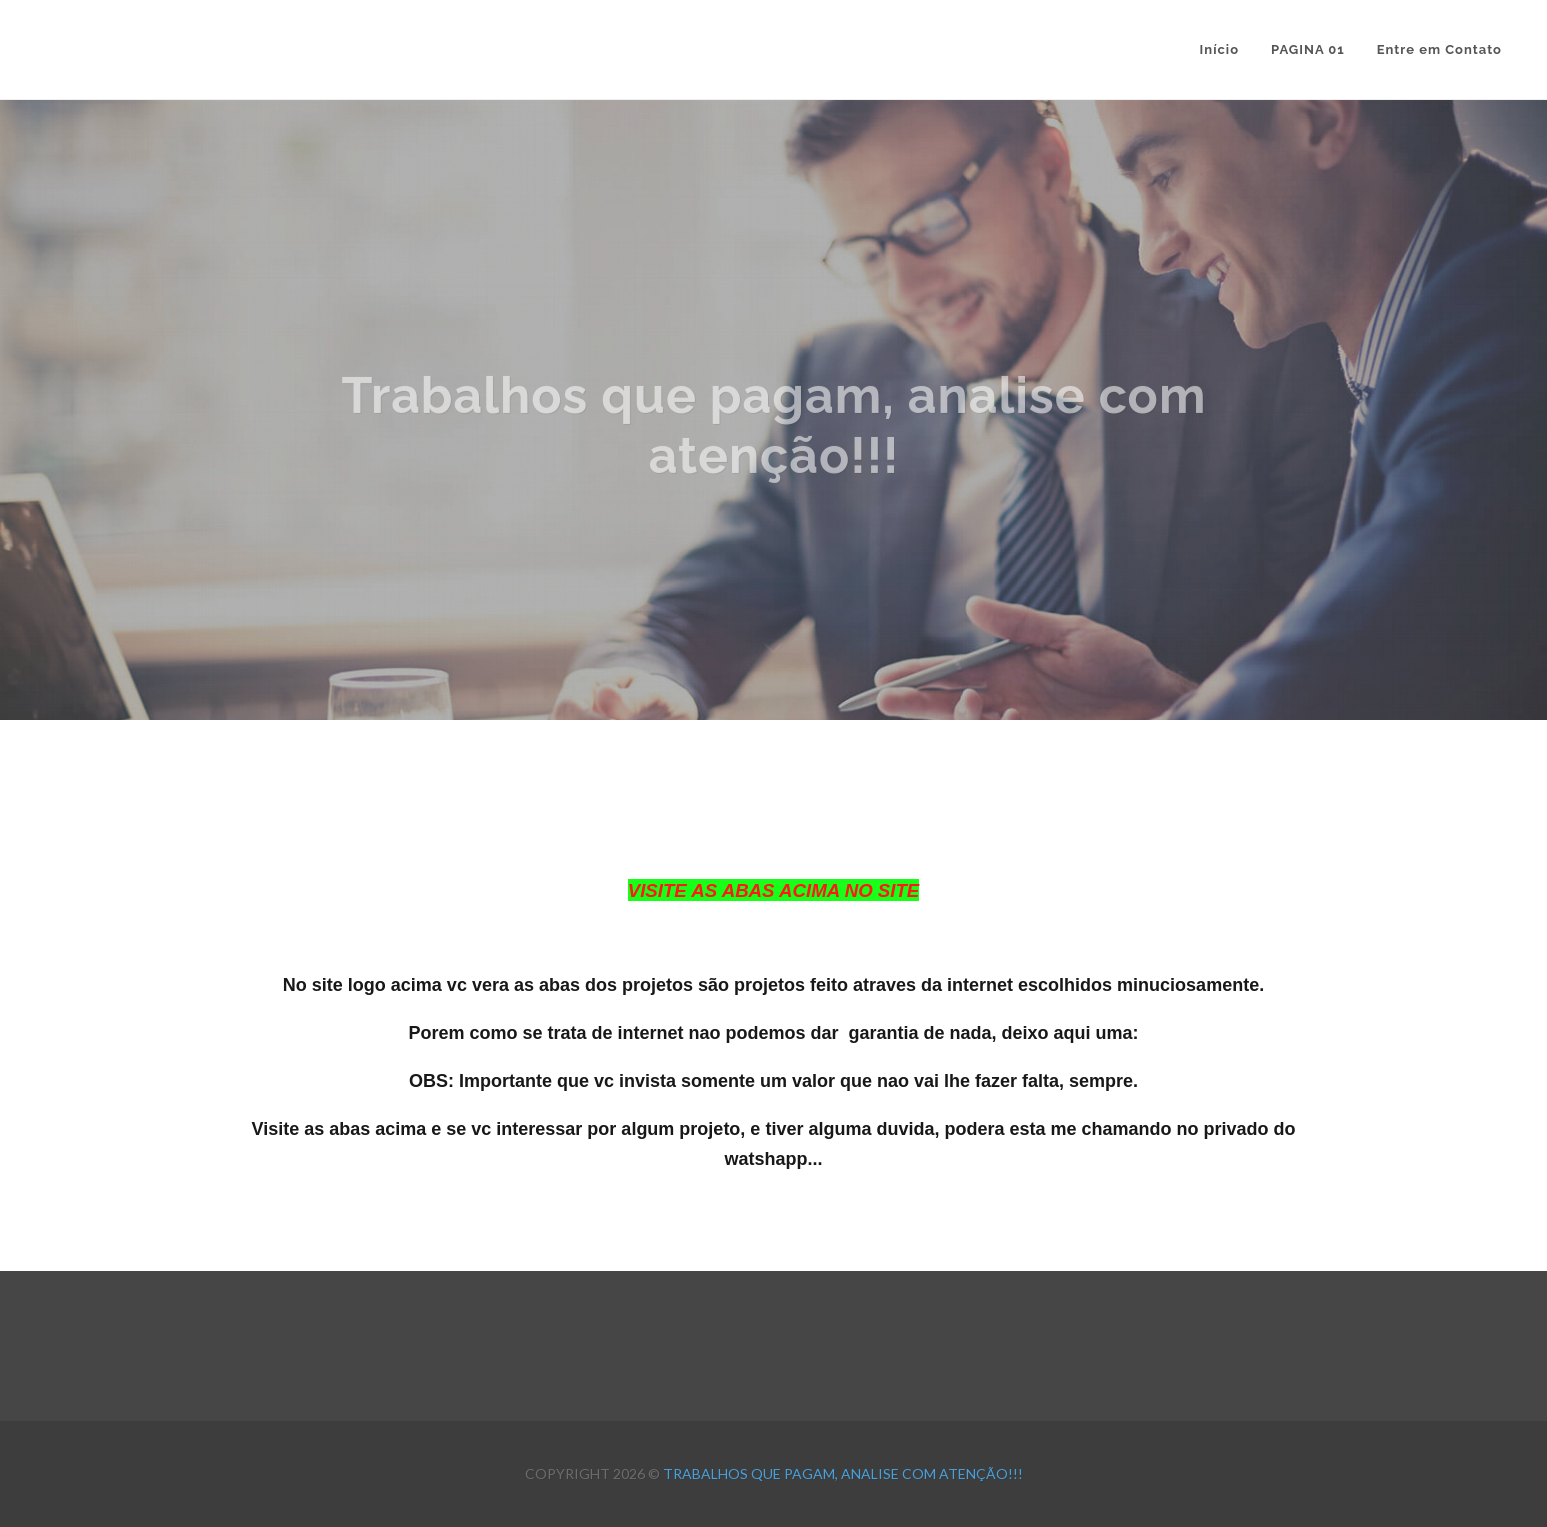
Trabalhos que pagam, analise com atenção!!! (843, 1473)
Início (1219, 49)
